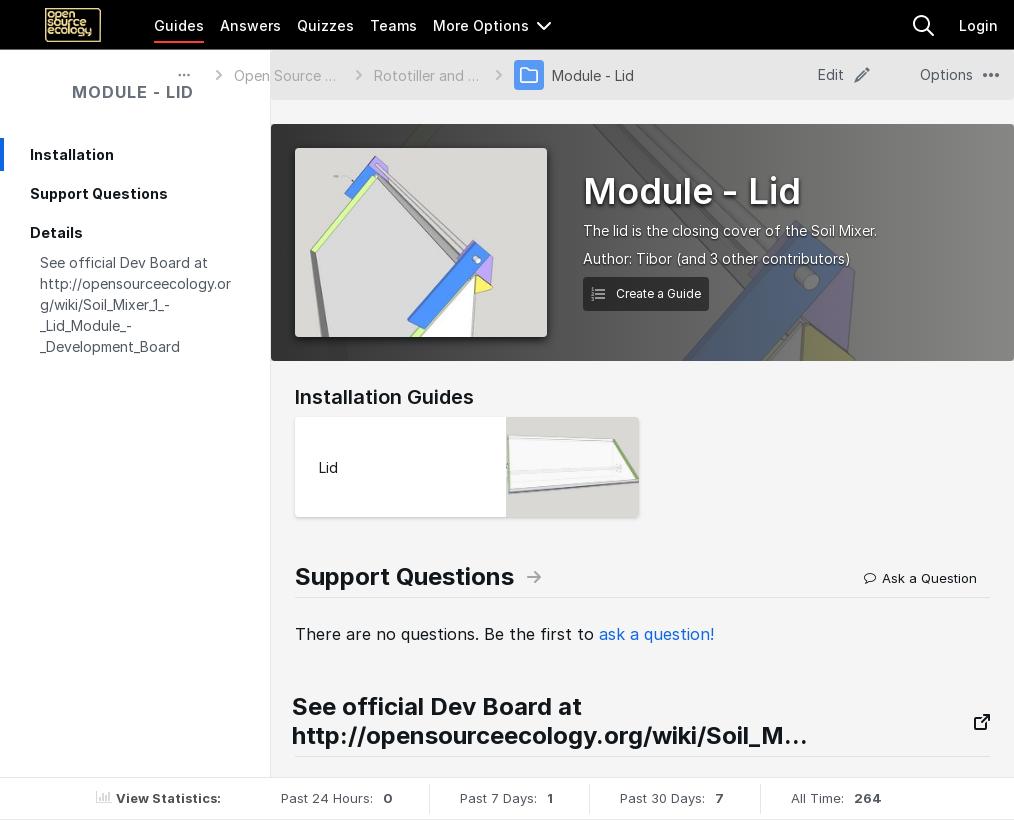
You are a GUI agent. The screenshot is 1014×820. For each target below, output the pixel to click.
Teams (393, 25)
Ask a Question (920, 578)
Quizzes (325, 25)
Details (56, 232)
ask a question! (656, 634)
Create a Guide (646, 293)
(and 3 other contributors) (763, 258)
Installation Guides (384, 397)
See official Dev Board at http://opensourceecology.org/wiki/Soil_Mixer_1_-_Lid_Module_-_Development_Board (135, 304)
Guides (179, 25)
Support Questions (99, 193)
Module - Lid (133, 92)
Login (978, 25)
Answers (250, 25)
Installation (72, 154)
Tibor (654, 258)
